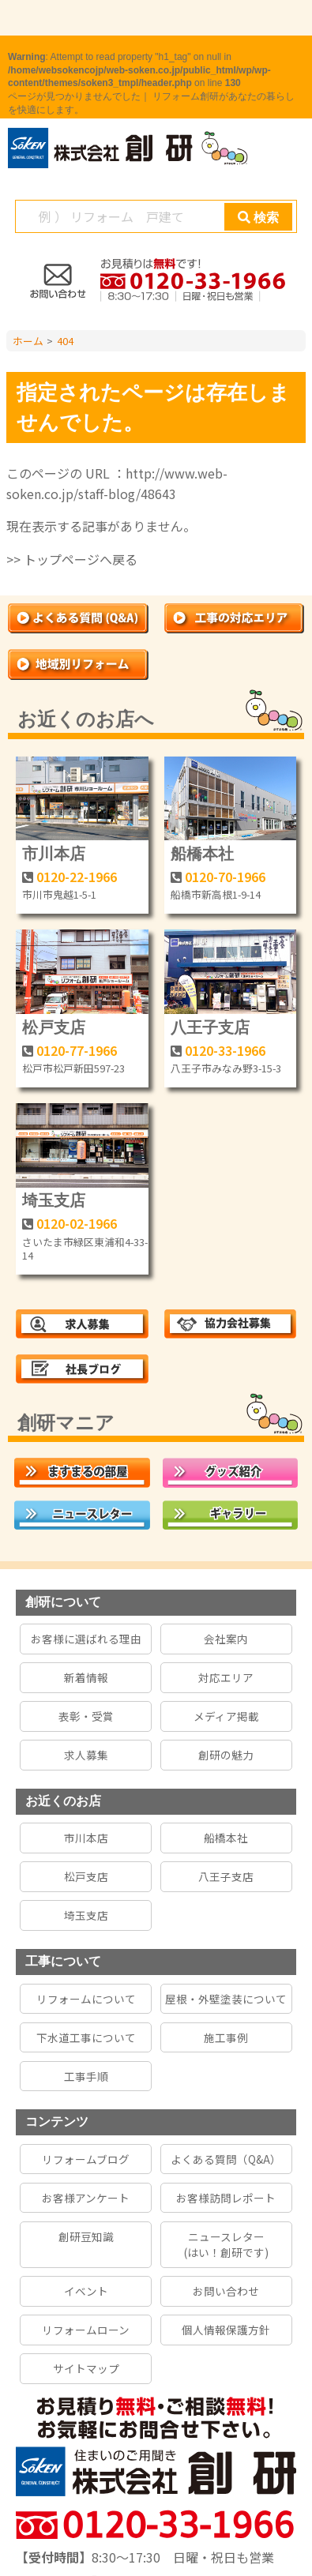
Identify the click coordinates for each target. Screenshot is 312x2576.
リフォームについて (86, 1999)
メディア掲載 (226, 1716)
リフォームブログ (86, 2159)
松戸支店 (53, 1027)
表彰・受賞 (86, 1716)
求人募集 (86, 1755)
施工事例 (226, 2037)
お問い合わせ (226, 2291)
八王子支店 (210, 1027)
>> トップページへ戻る (71, 559)
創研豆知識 (86, 2236)
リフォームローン (86, 2330)
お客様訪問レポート (226, 2198)
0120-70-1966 (225, 876)
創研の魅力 (226, 1755)
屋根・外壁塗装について (226, 1999)
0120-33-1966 (225, 1050)
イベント (86, 2291)
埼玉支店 (53, 1200)
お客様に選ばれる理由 (86, 1639)
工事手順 (86, 2076)
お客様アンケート (86, 2198)
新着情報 (86, 1677)
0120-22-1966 (76, 876)
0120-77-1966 (76, 1050)
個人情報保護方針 (226, 2330)
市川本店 (53, 853)
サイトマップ (86, 2368)
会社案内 (226, 1639)
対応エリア (226, 1677)
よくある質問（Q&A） (226, 2159)
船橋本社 (202, 853)
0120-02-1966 (76, 1223)
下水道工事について (86, 2037)
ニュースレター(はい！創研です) (226, 2244)
